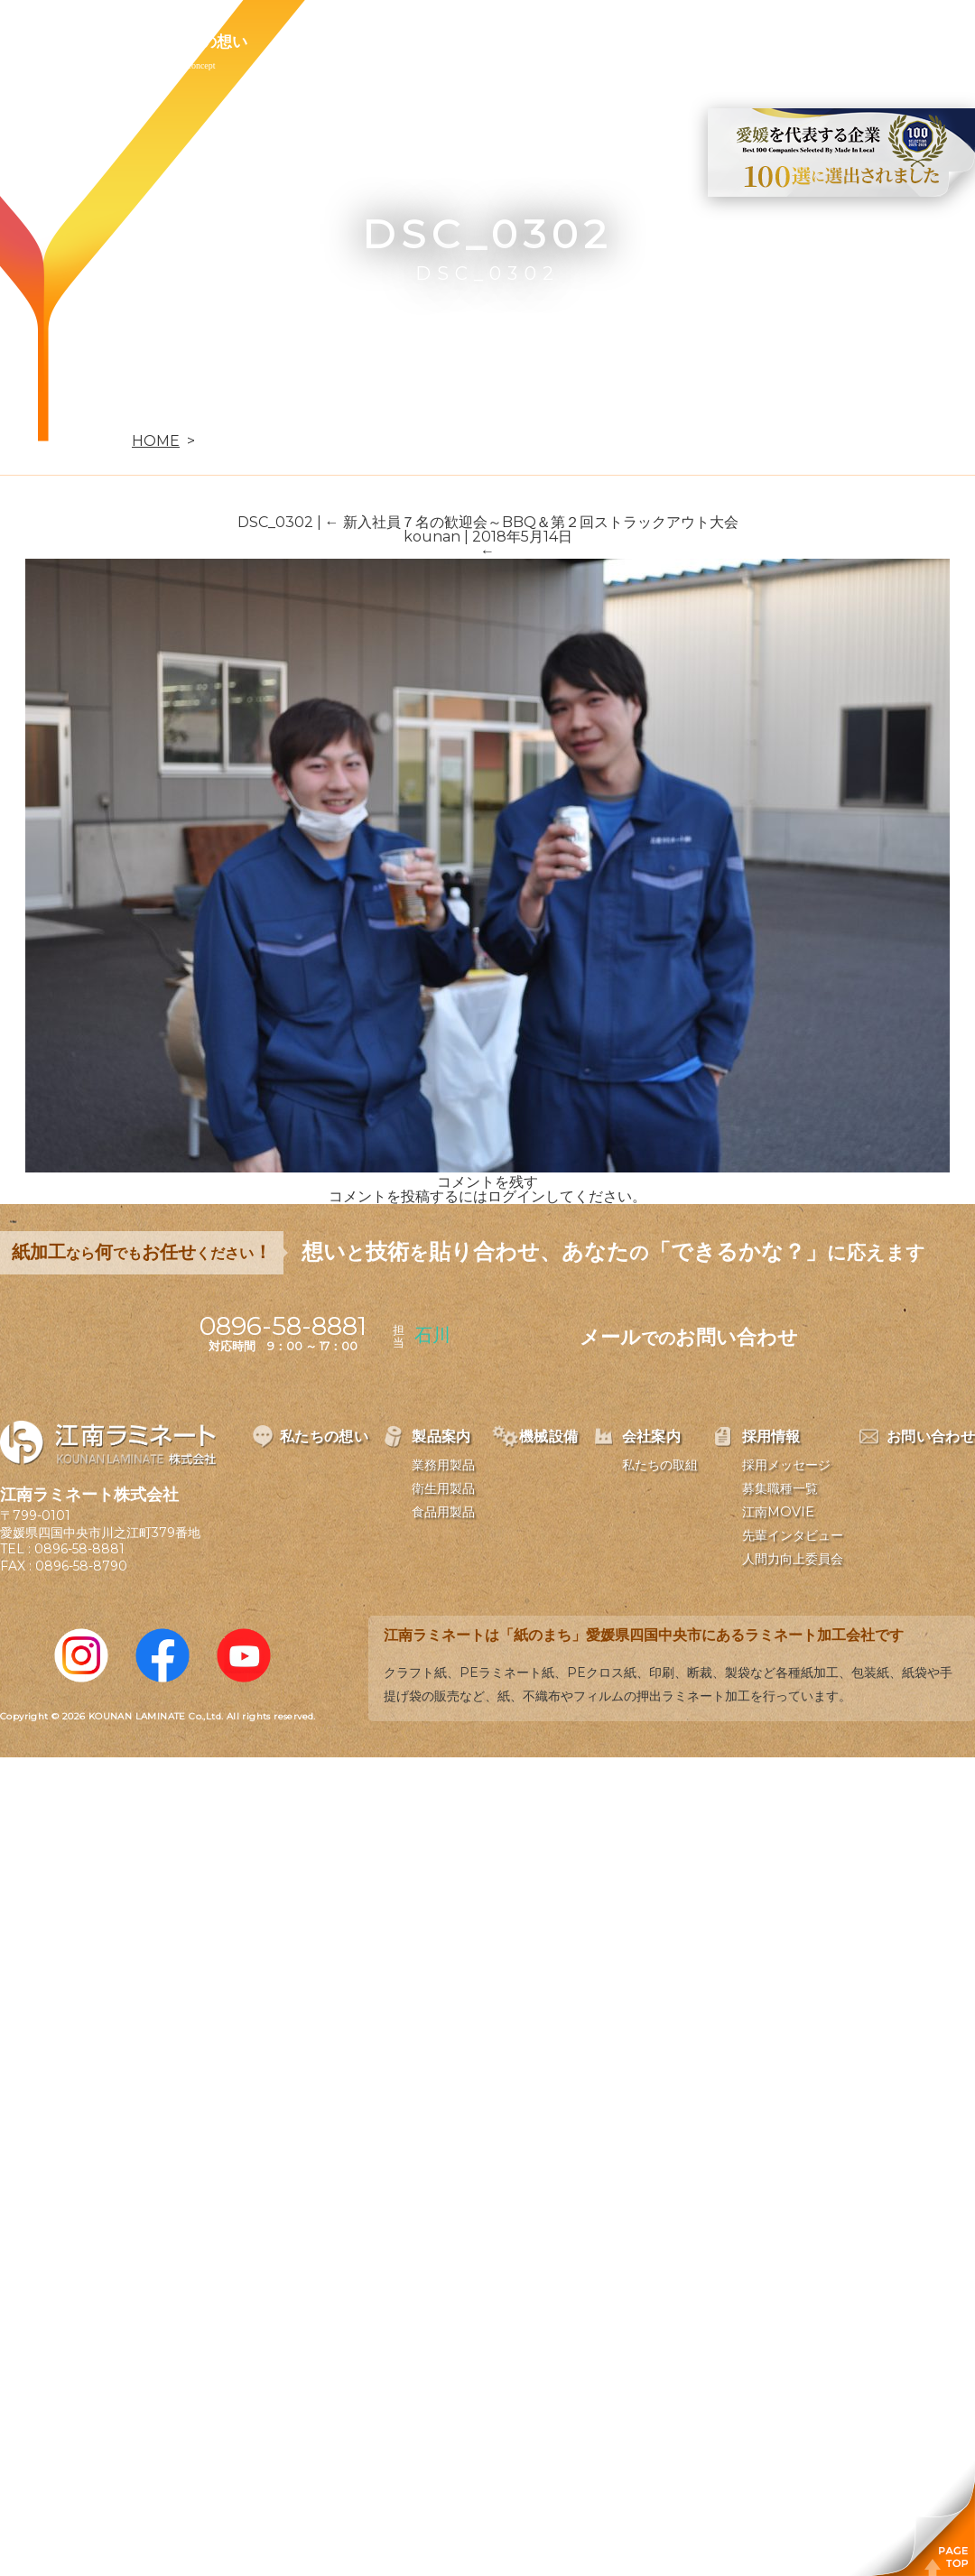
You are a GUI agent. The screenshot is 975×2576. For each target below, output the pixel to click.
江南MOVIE (778, 1512)
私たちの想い (201, 41)
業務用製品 (443, 1465)
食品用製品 (443, 1512)
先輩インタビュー (792, 1535)
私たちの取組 (660, 1465)
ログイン (516, 1196)
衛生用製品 (443, 1488)
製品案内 (321, 41)
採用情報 (635, 41)
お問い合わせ (756, 41)
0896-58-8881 (79, 1549)
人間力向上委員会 (792, 1559)
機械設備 (426, 41)
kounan (432, 536)
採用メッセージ (786, 1465)
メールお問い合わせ (689, 1337)
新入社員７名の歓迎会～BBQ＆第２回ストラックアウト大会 (531, 522)
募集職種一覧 (780, 1488)
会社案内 (531, 41)
